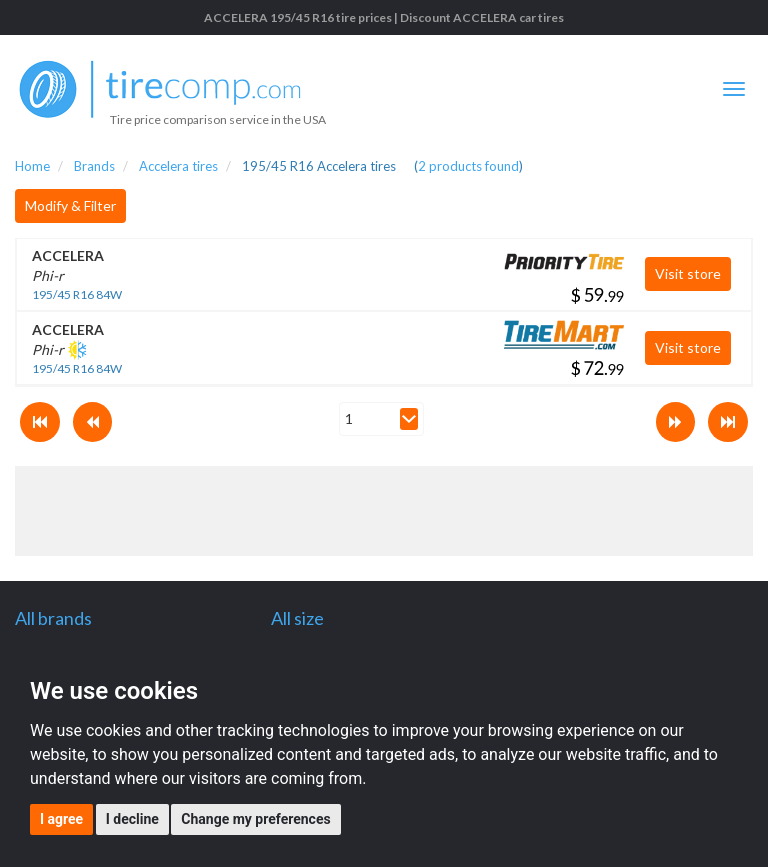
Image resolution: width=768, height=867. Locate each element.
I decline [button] (132, 819)
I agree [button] (61, 819)
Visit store (688, 273)
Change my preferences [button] (255, 819)
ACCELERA (68, 255)
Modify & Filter (70, 205)
